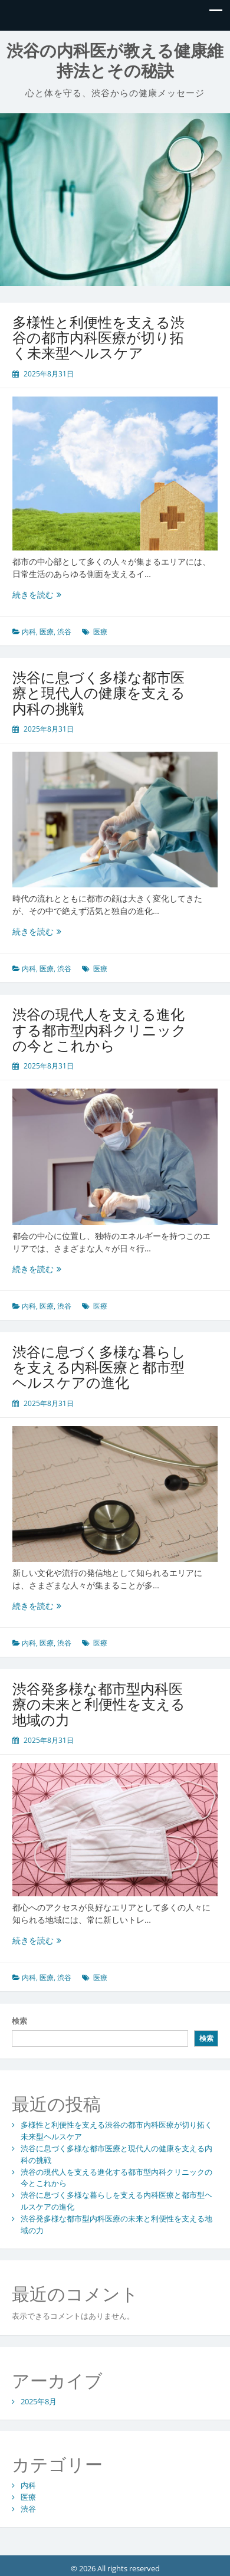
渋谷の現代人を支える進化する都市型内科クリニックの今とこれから (99, 1029)
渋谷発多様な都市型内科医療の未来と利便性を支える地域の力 (98, 1704)
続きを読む (36, 594)
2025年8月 (39, 2401)
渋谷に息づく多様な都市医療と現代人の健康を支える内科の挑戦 (98, 692)
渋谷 (64, 632)
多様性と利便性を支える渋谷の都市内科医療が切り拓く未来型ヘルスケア (98, 337)
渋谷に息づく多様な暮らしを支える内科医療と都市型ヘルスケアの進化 (99, 1367)
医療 (47, 632)
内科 (29, 632)
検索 (19, 2020)
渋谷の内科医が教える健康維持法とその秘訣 (115, 61)
